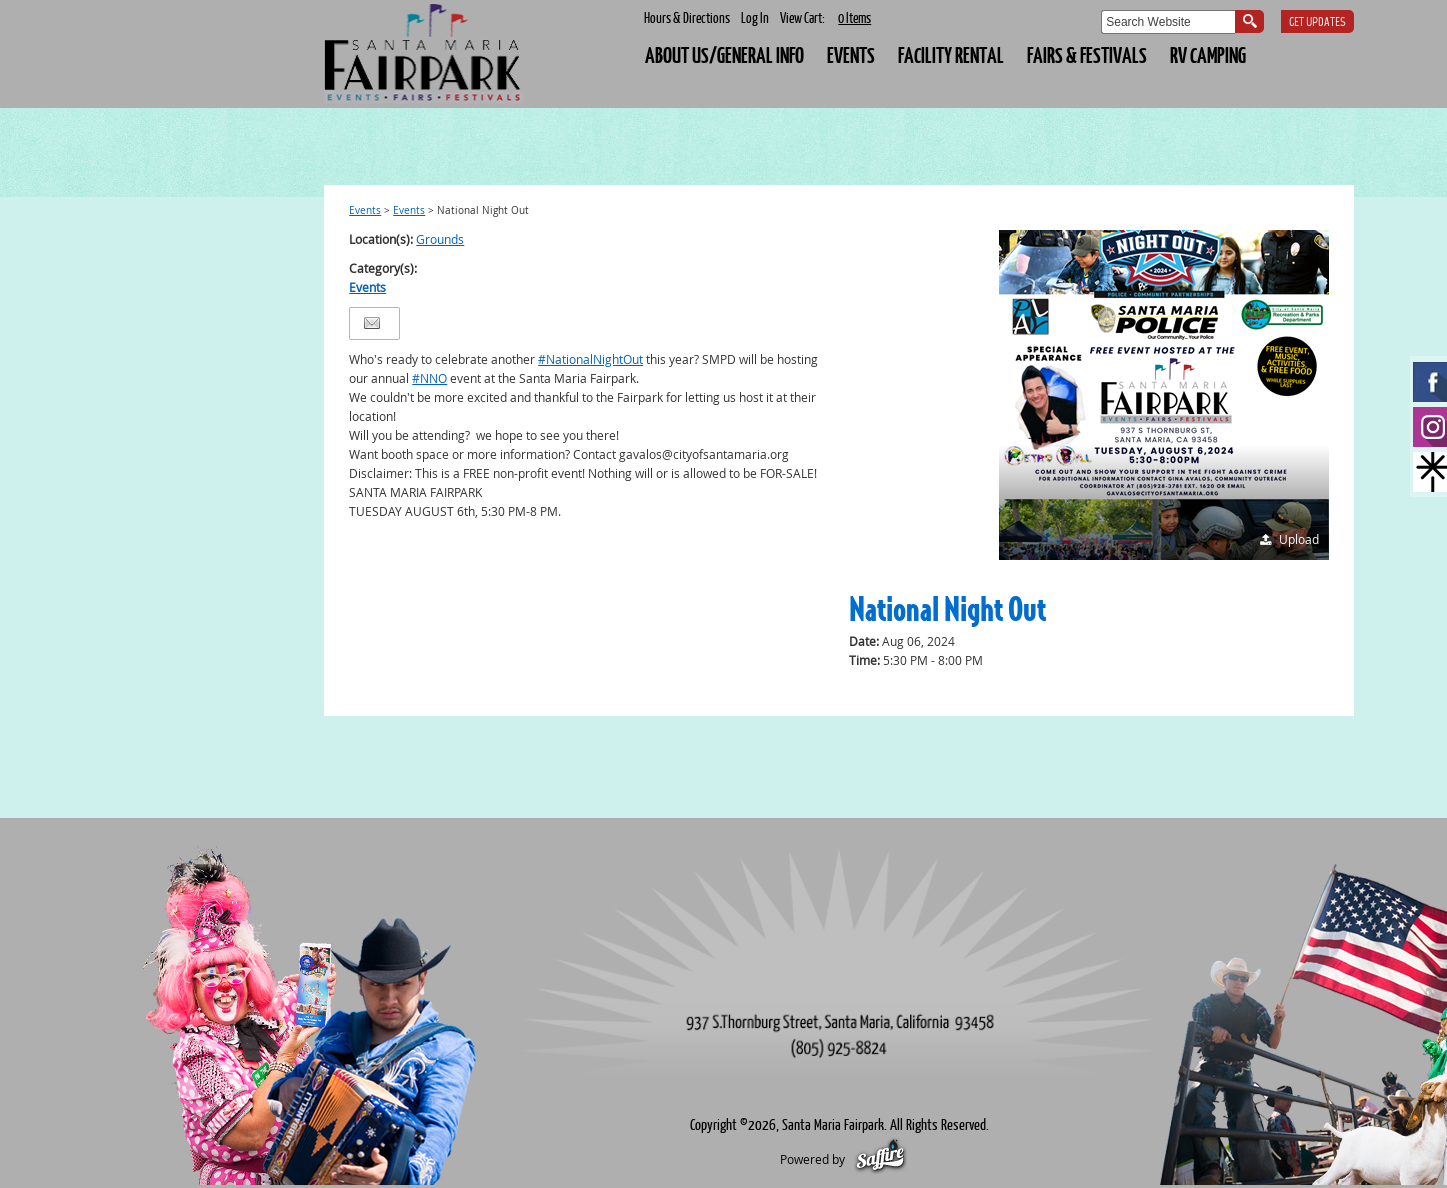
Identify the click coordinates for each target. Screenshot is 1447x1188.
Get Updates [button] (1317, 23)
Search (1249, 21)
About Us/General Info (724, 54)
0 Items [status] (854, 17)
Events (365, 210)
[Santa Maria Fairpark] (424, 54)
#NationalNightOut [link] (590, 359)
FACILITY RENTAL (951, 54)
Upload (1299, 539)
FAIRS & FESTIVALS (1087, 54)
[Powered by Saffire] (880, 1159)
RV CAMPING (1208, 54)
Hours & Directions (687, 17)
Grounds (440, 239)
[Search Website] (1168, 22)
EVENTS (851, 54)
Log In (755, 17)
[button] (1164, 395)
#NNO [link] (429, 378)
